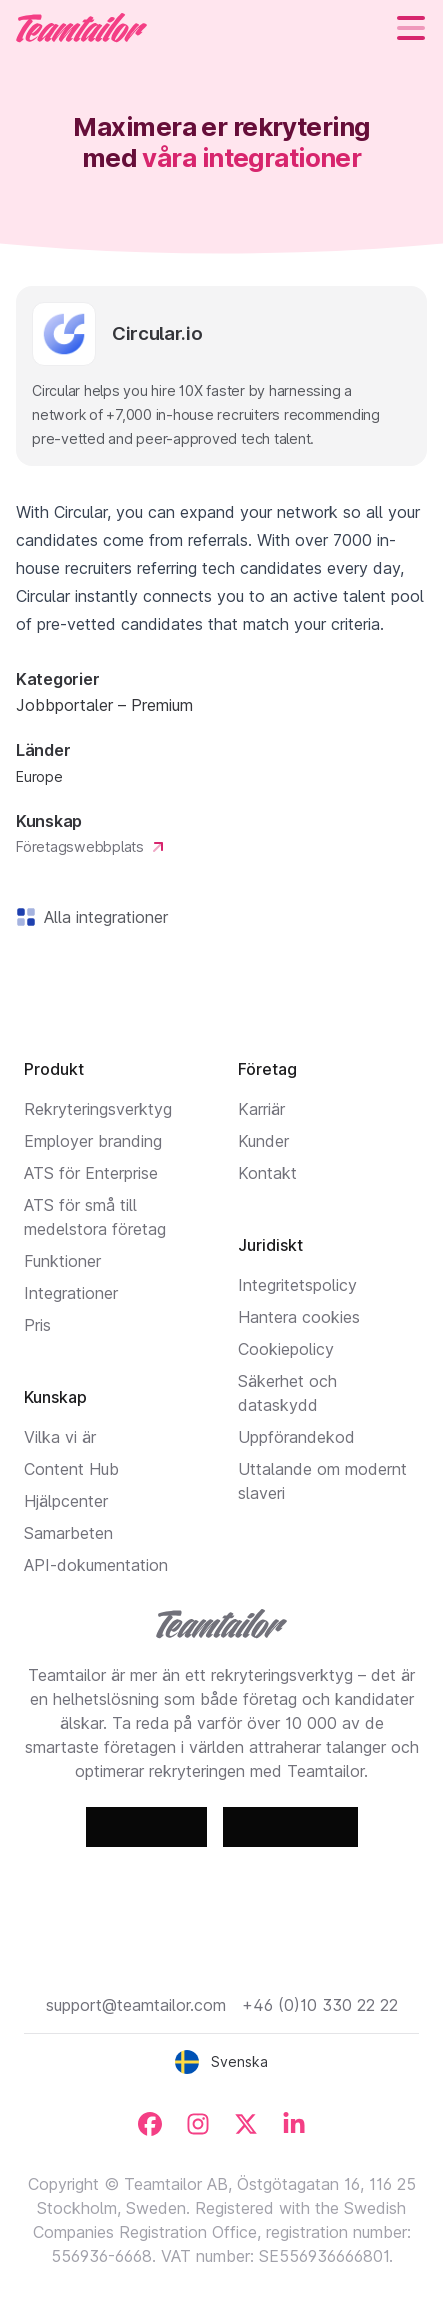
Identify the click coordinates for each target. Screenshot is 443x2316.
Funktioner (62, 1261)
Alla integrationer (102, 917)
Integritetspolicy (297, 1285)
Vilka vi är (60, 1437)
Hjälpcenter (66, 1501)
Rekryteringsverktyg (98, 1109)
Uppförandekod (296, 1437)
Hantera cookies (299, 1317)
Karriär (261, 1109)
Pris (37, 1325)
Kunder (263, 1141)
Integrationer (71, 1293)
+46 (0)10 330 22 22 (320, 2005)
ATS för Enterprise (91, 1173)
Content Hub (71, 1469)
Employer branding (93, 1141)
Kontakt (267, 1173)
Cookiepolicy (286, 1349)
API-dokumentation (96, 1565)
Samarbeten (68, 1533)
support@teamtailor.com (136, 2005)
